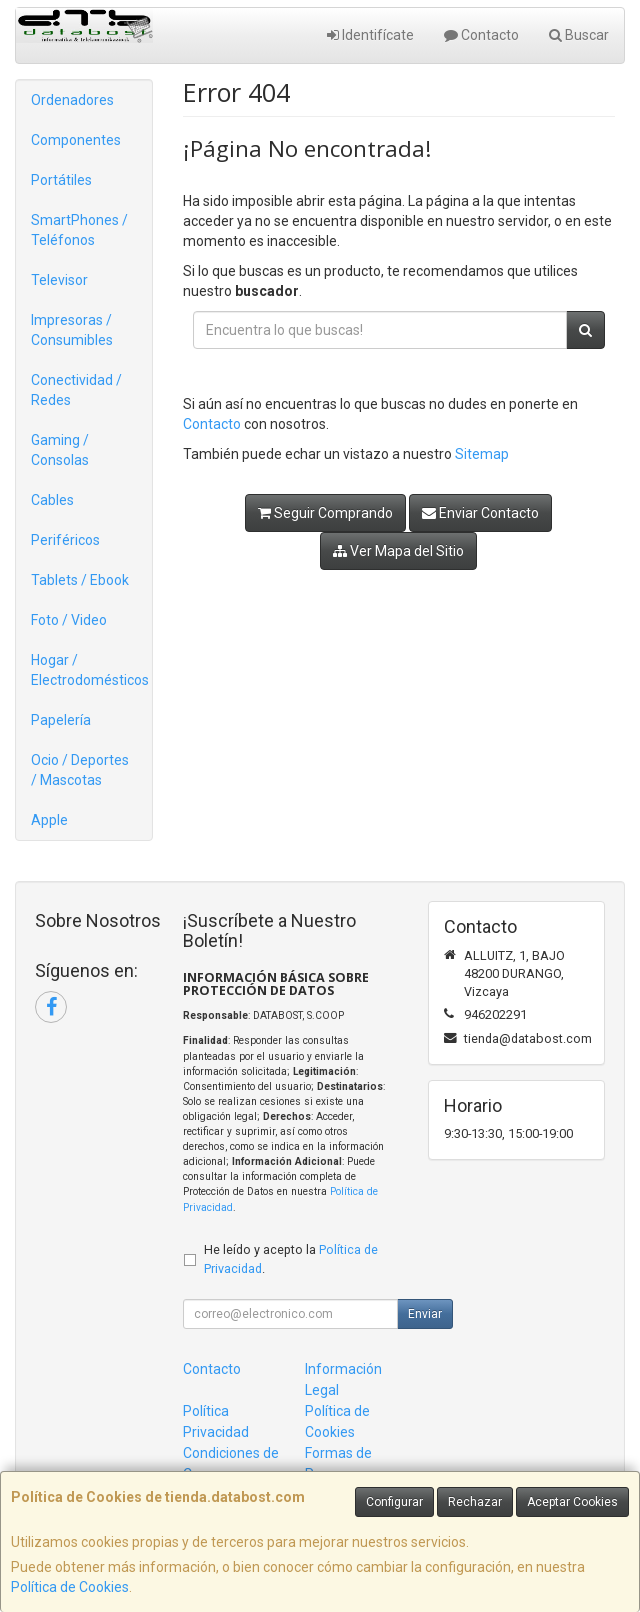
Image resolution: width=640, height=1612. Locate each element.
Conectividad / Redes (76, 390)
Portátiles (61, 180)
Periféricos (65, 540)
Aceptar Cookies (572, 1502)
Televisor (59, 280)
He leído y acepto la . (291, 1259)
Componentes (76, 140)
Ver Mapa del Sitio (398, 551)
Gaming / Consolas (60, 450)
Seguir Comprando (325, 513)
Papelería (61, 720)
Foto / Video (69, 620)
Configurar (394, 1502)
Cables (52, 500)
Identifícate (370, 35)
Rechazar (475, 1502)
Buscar (579, 35)
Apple (49, 820)
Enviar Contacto (480, 513)
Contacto (481, 35)
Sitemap (482, 454)
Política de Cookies (70, 1587)
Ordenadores (72, 100)
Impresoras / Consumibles (72, 330)
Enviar (425, 1314)
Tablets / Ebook (80, 580)
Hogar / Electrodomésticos (90, 670)
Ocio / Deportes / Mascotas (80, 770)
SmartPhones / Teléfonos (79, 230)
